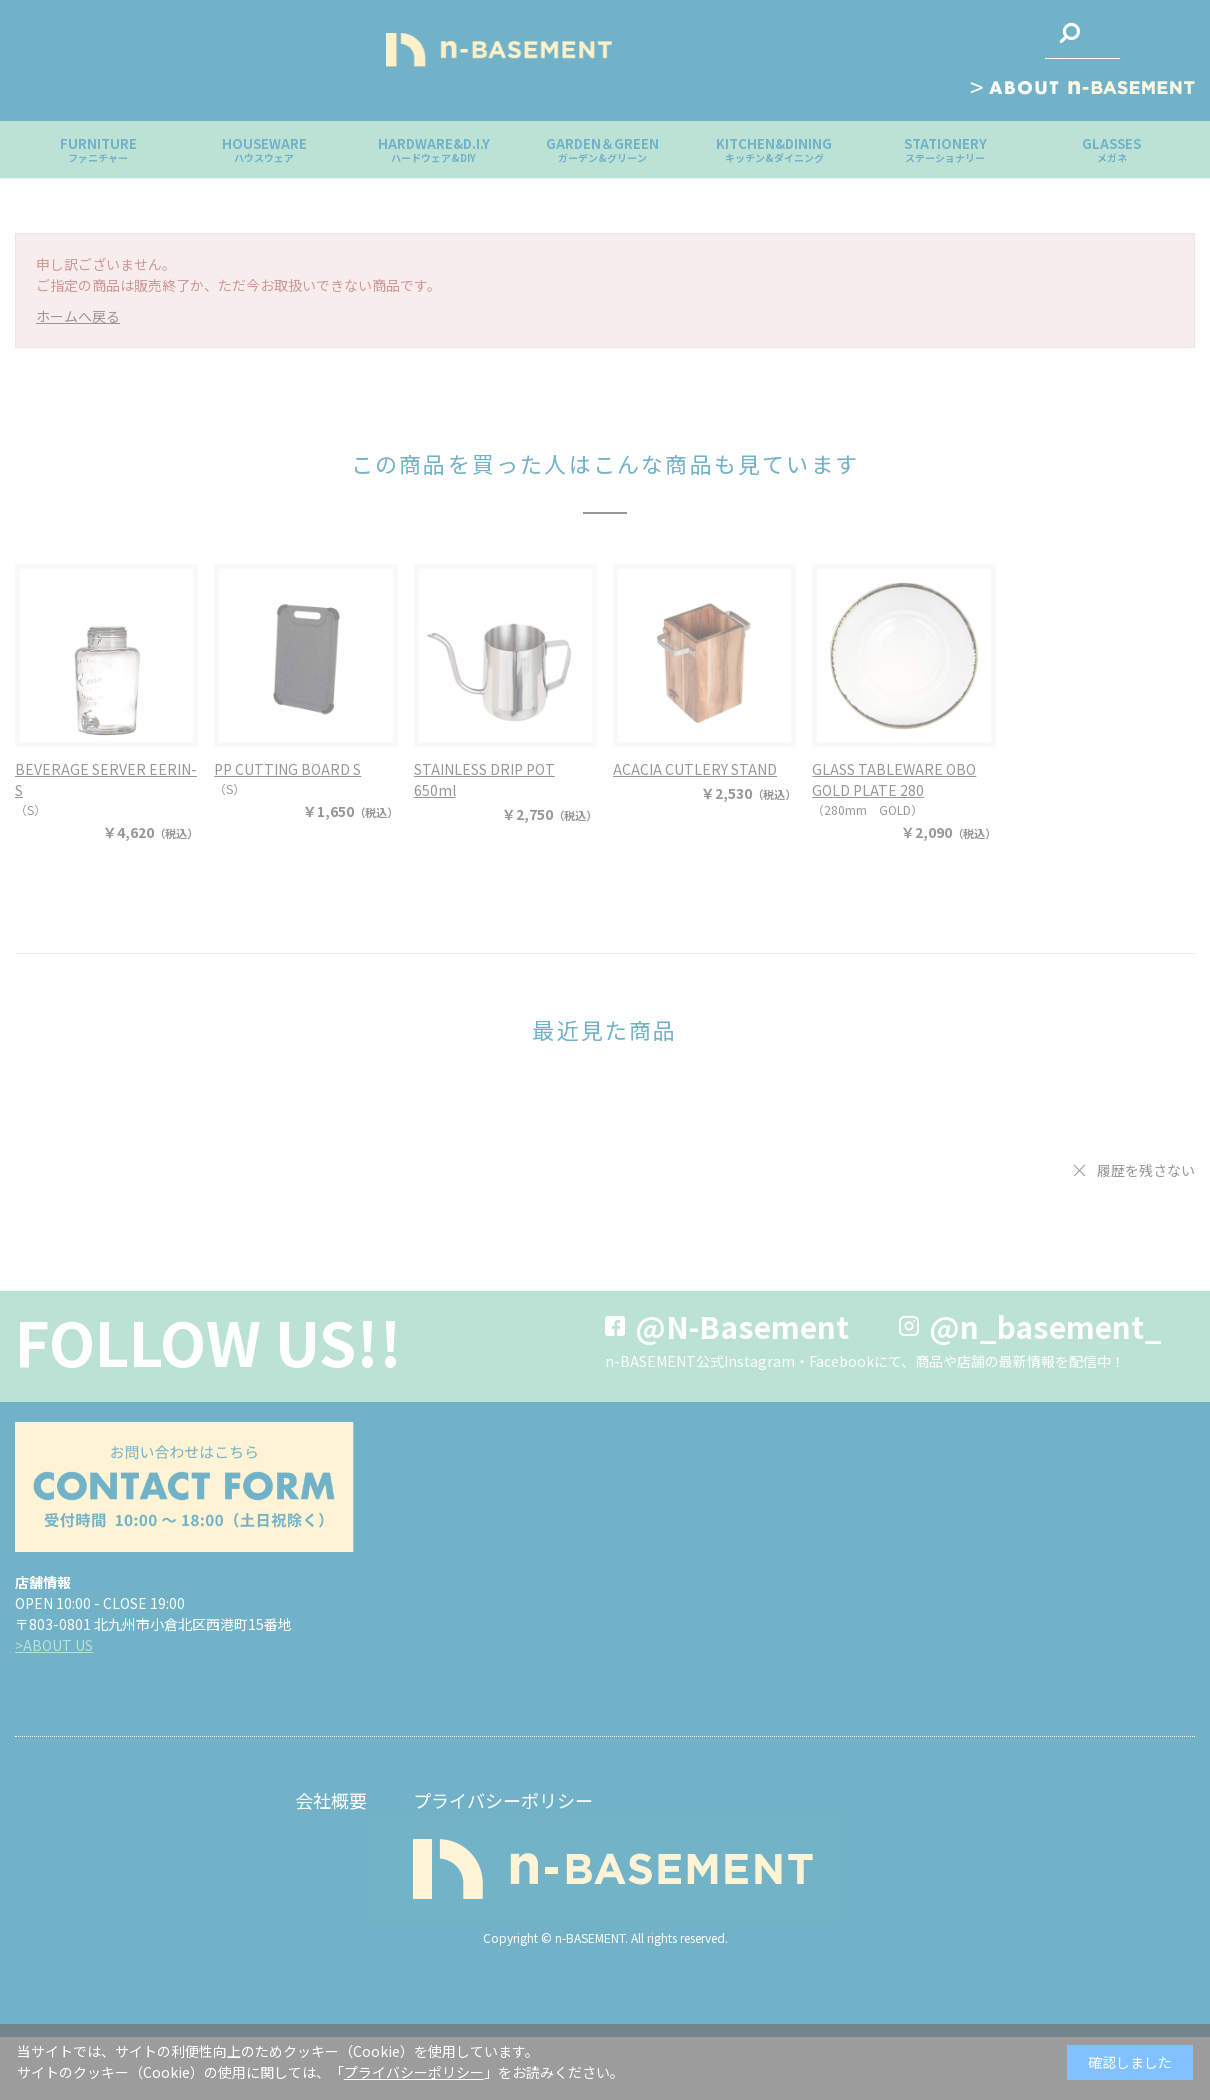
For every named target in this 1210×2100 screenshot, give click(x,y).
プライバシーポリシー (503, 1800)
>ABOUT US (54, 1645)
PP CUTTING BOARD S (287, 769)
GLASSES (1111, 149)
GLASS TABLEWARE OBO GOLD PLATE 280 (894, 779)
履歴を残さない (1146, 1170)
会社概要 (331, 1800)
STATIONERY (945, 149)
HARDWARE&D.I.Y (434, 149)
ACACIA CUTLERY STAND (695, 769)
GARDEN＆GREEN (602, 149)
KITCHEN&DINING (774, 149)
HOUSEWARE (264, 149)
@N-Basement (742, 1326)
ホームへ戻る (78, 316)
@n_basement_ (1045, 1326)
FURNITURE (98, 149)
